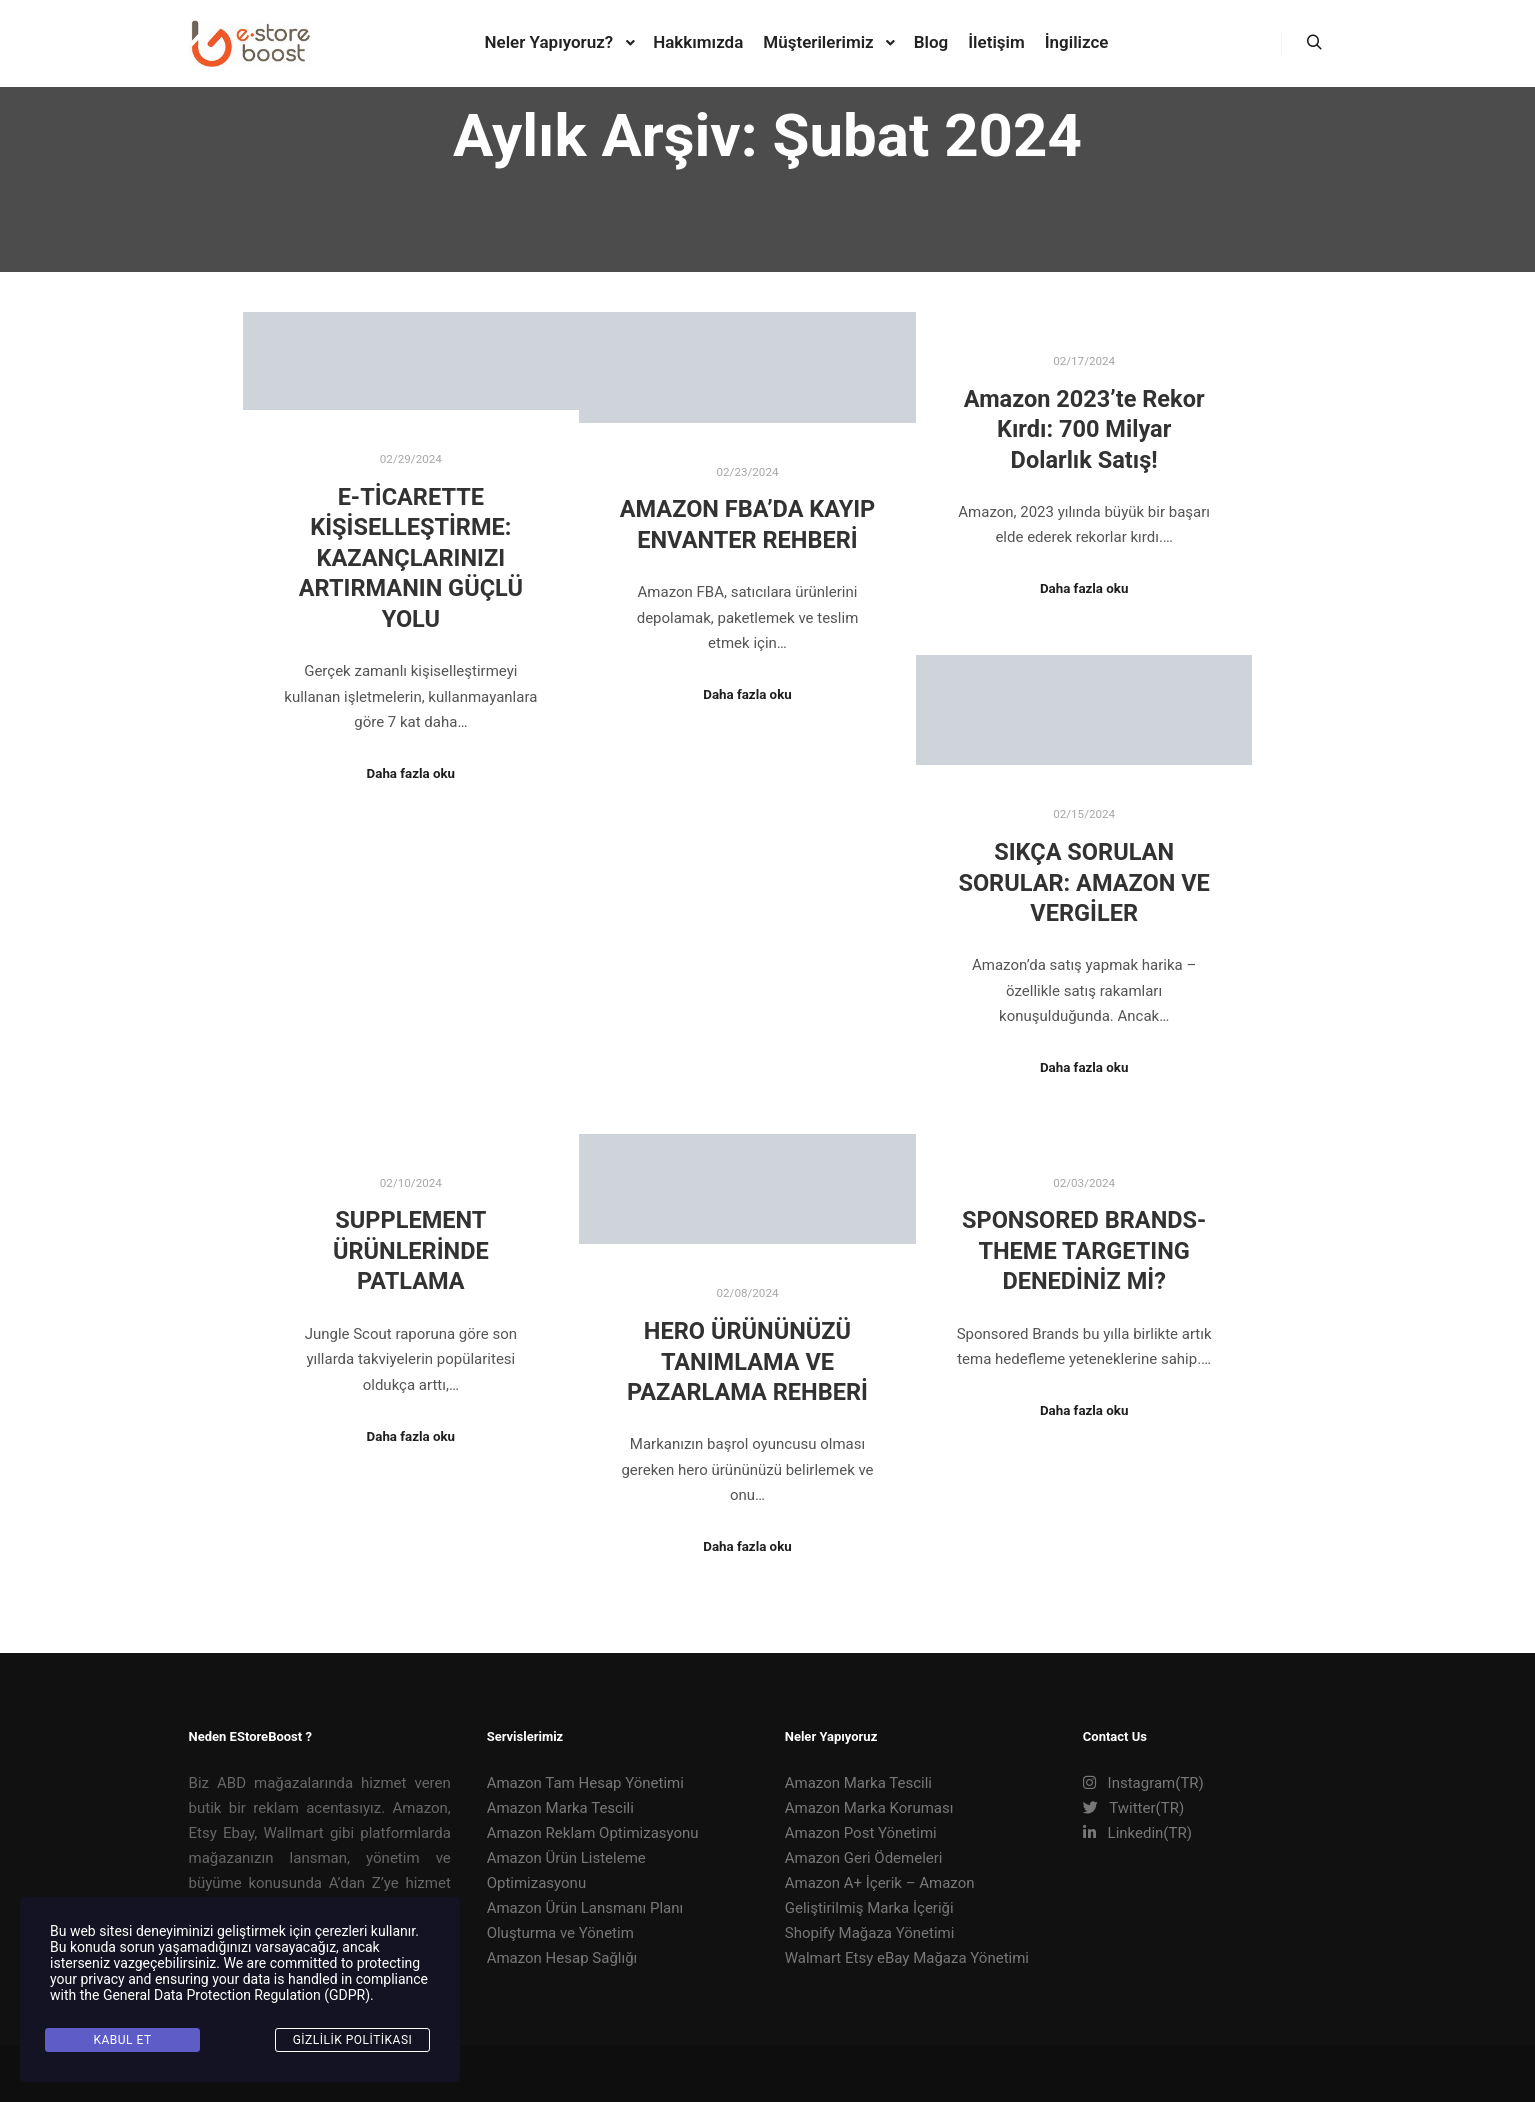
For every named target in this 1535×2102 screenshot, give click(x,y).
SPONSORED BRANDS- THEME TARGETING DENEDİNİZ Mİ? (1084, 1250)
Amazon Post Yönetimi (861, 1833)
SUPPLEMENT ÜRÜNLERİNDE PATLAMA (411, 1250)
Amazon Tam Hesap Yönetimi (585, 1783)
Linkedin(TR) (1137, 1833)
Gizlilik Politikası (353, 2040)
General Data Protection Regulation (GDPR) (236, 1995)
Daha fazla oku (411, 773)
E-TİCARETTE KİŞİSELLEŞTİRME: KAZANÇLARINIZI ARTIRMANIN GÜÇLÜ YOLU (411, 558)
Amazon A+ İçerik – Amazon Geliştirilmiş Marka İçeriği (880, 1895)
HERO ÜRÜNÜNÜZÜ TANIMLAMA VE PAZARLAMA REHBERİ (747, 1361)
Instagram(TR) (1143, 1783)
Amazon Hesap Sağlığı (562, 1958)
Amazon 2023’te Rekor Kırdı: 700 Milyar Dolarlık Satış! (1084, 429)
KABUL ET (122, 2040)
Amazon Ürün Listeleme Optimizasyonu (566, 1870)
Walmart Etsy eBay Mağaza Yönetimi (907, 1958)
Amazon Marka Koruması (869, 1808)
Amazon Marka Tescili (560, 1808)
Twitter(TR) (1133, 1808)
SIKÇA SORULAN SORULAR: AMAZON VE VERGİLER (1083, 882)
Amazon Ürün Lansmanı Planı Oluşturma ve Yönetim (585, 1920)
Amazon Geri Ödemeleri (864, 1858)
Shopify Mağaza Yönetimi (870, 1933)
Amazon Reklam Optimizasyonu (593, 1833)
